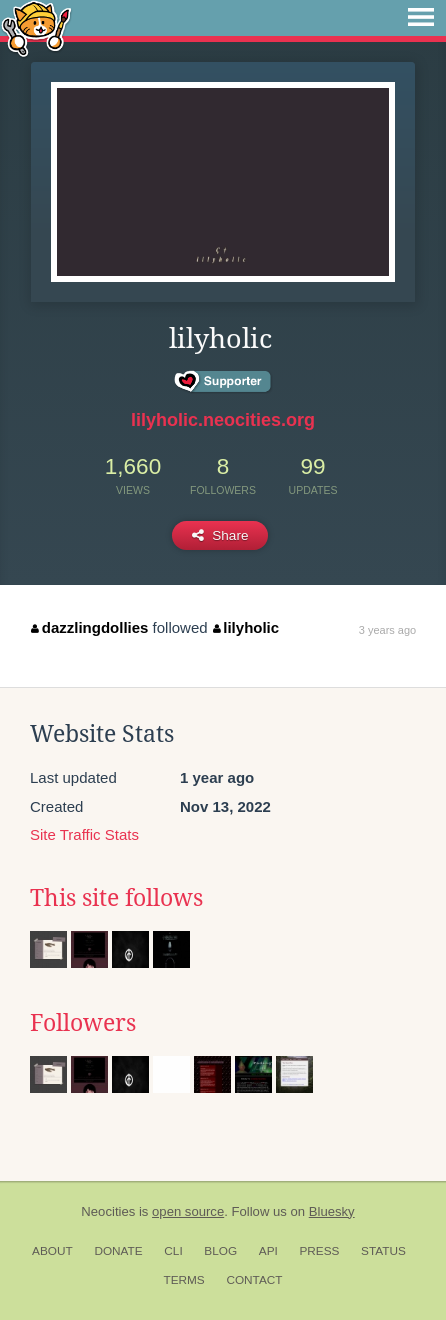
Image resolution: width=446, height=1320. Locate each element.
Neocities (108, 1211)
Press (319, 1251)
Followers (83, 1023)
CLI (173, 1251)
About (52, 1251)
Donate (118, 1251)
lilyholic (246, 627)
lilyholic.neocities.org (223, 420)
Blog (220, 1251)
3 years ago (387, 630)
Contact (254, 1280)
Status (383, 1251)
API (268, 1251)
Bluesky (332, 1211)
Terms (183, 1280)
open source (188, 1211)
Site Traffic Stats (84, 834)
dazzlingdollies (89, 627)
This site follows (116, 898)
